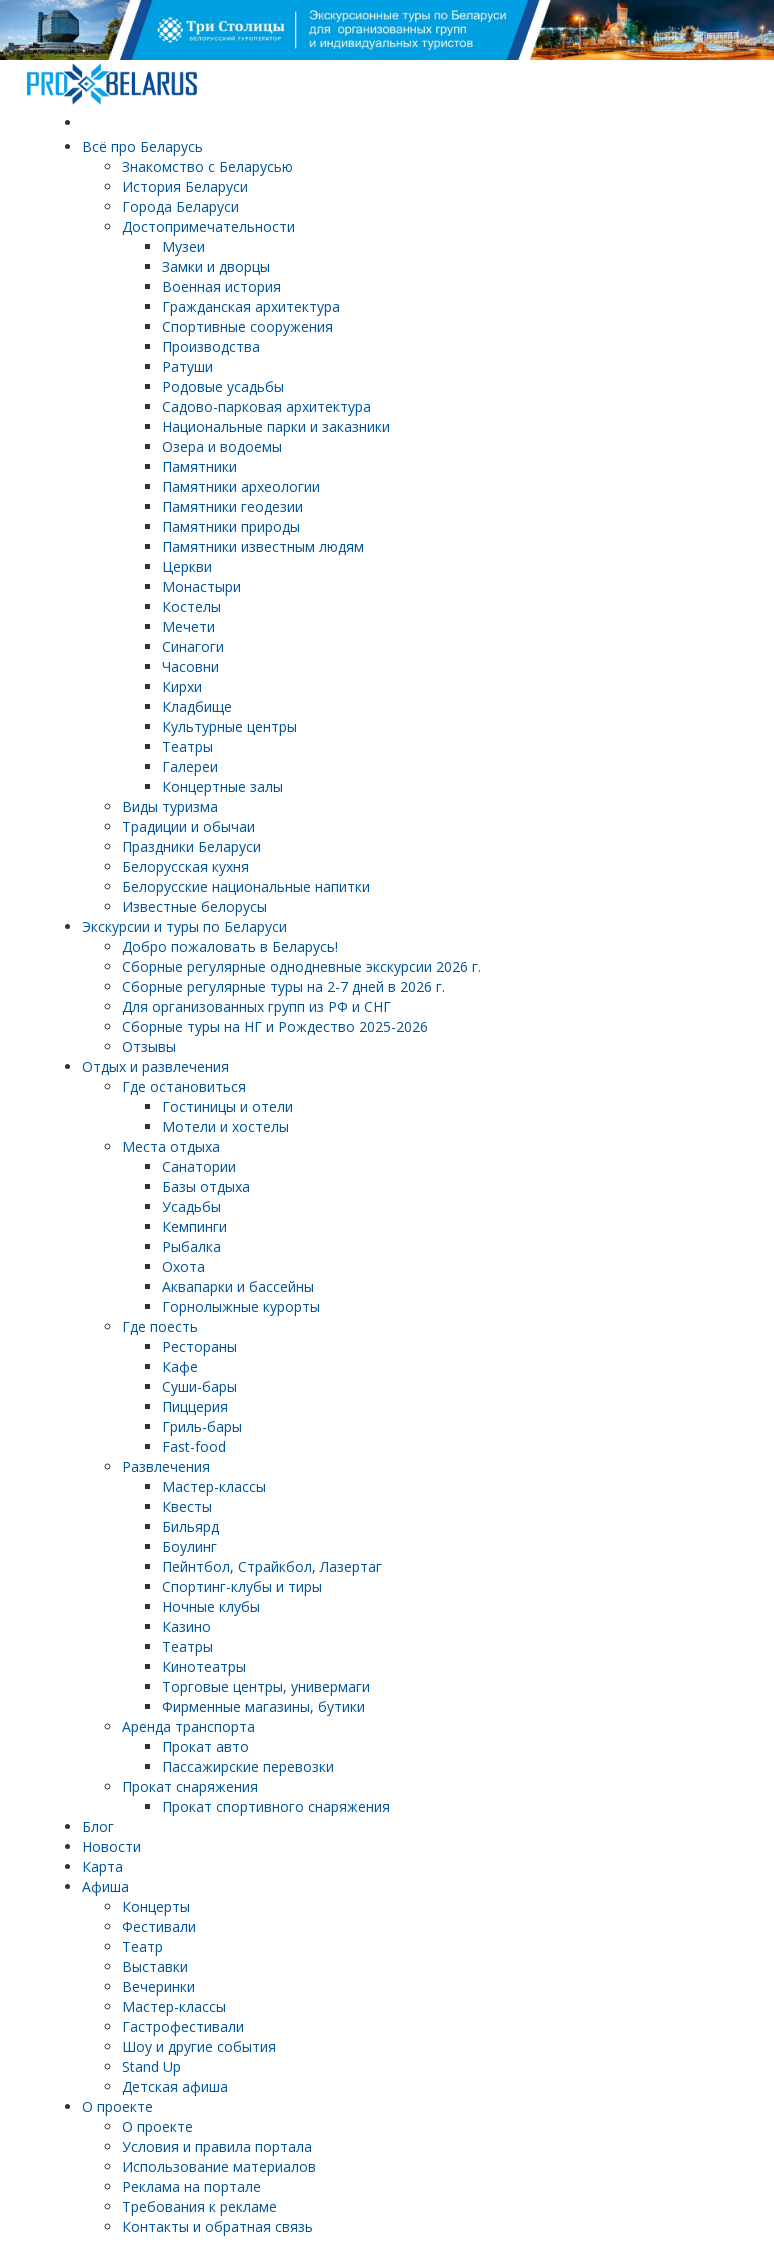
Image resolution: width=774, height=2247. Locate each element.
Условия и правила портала (217, 2146)
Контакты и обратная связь (217, 2226)
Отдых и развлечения (155, 1066)
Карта (102, 1866)
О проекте (117, 2106)
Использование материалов (219, 2166)
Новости (111, 1846)
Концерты (156, 1906)
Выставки (155, 1966)
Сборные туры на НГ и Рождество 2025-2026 (275, 1026)
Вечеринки (158, 1986)
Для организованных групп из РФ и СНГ (256, 1006)
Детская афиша (175, 2086)
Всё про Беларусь (142, 146)
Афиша (105, 1886)
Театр (142, 1946)
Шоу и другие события (199, 2046)
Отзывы (149, 1046)
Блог (98, 1826)
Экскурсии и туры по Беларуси (184, 926)
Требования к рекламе (199, 2206)
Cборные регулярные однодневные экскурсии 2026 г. (301, 966)
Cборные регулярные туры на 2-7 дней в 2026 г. (283, 986)
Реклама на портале (191, 2186)
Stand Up (151, 2066)
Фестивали (159, 1926)
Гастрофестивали (183, 2026)
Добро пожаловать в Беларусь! (230, 946)
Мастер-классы (174, 2006)
